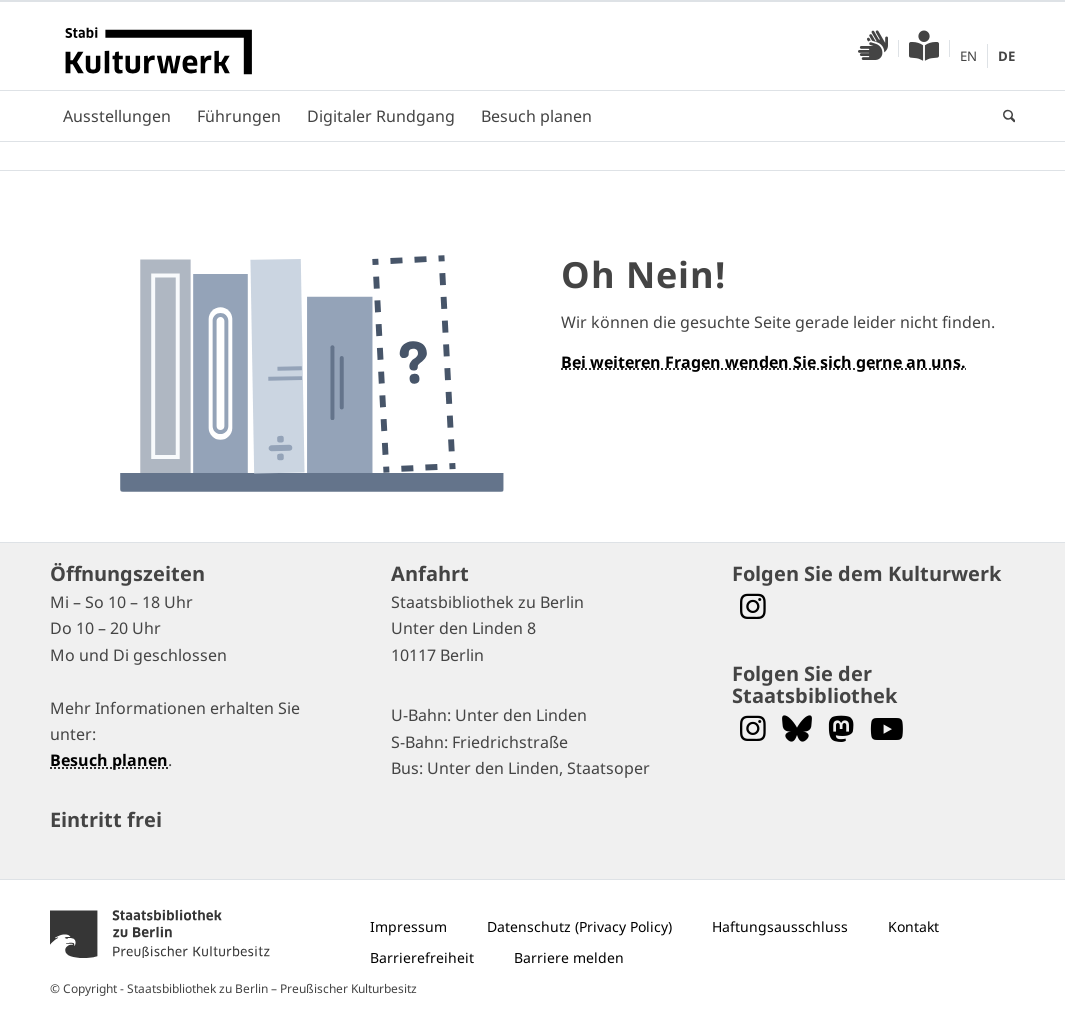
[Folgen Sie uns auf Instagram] (753, 728)
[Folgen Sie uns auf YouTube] (887, 728)
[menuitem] (873, 48)
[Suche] (1003, 116)
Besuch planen (109, 760)
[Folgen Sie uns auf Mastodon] (841, 728)
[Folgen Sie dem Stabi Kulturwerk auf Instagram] (753, 606)
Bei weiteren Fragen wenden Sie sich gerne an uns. (763, 362)
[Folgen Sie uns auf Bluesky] (797, 728)
